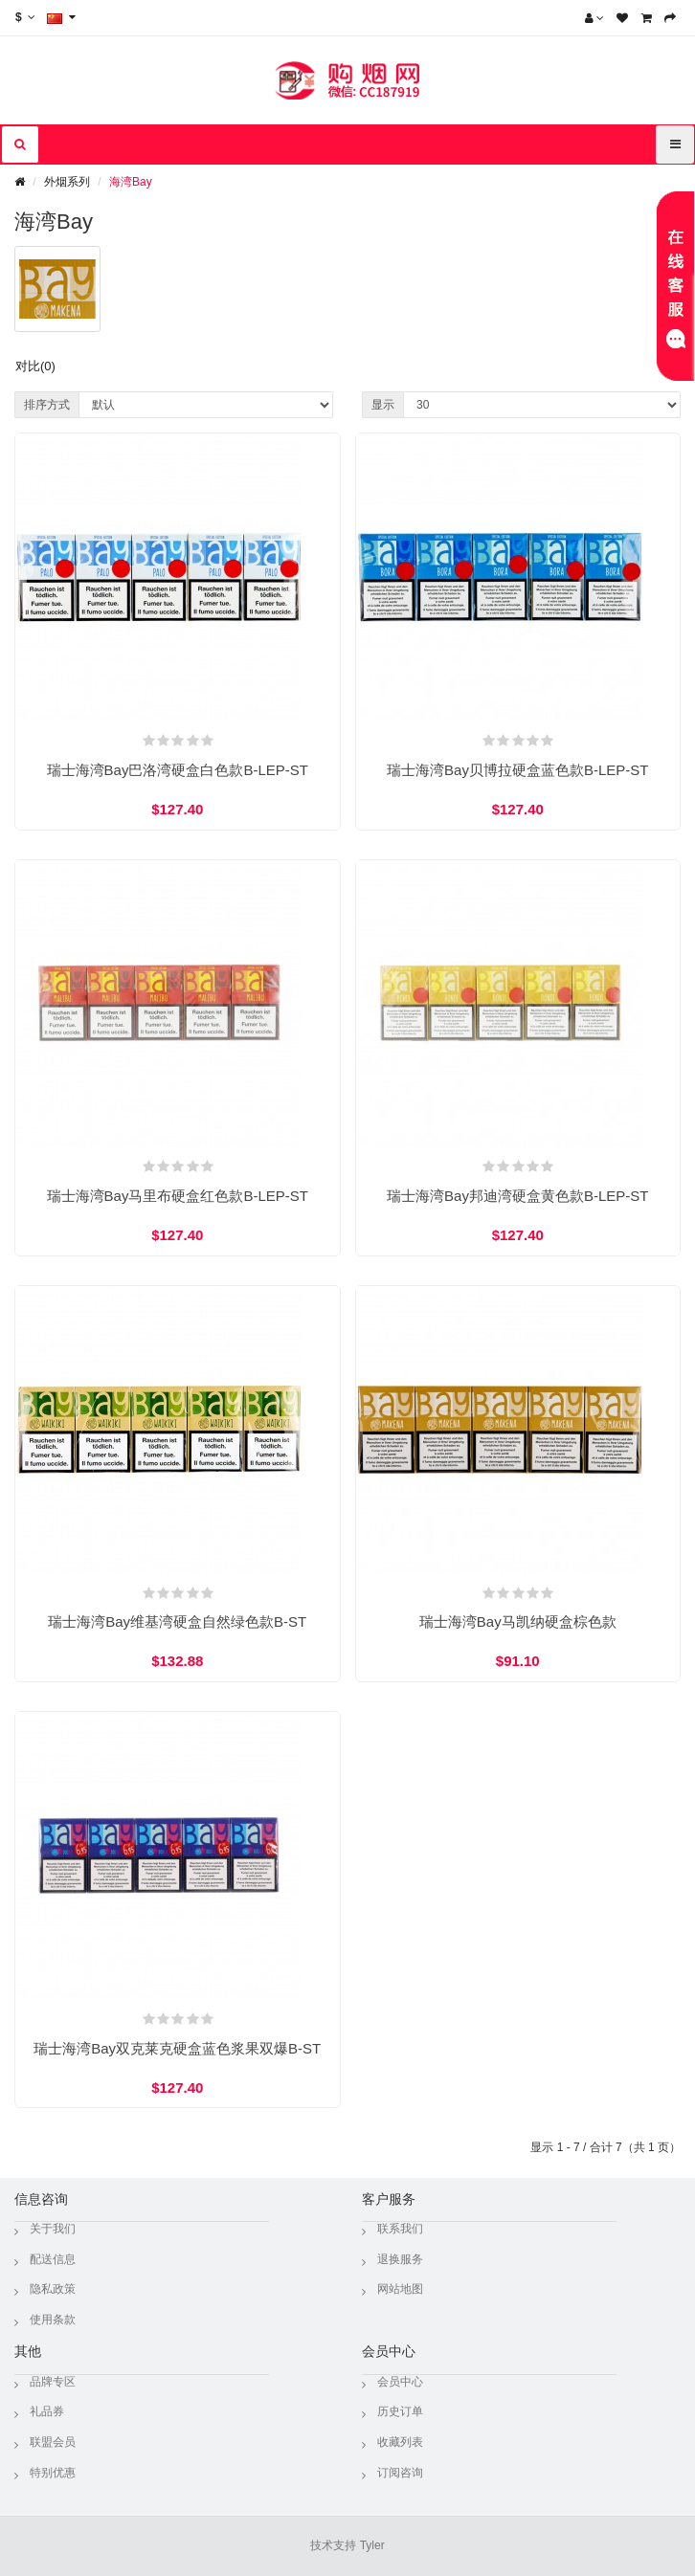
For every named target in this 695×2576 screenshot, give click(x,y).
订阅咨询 (400, 2472)
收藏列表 (400, 2442)
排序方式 (47, 404)
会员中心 (400, 2381)
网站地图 (400, 2289)
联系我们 (400, 2228)
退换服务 (400, 2259)
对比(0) (35, 366)
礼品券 (47, 2411)
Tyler (372, 2545)
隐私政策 (53, 2289)
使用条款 (53, 2319)
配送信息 (53, 2259)
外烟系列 (67, 182)
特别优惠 (53, 2472)
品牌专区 (53, 2381)
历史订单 (400, 2411)
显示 (382, 404)
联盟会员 (53, 2442)
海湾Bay (130, 182)
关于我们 (53, 2228)
